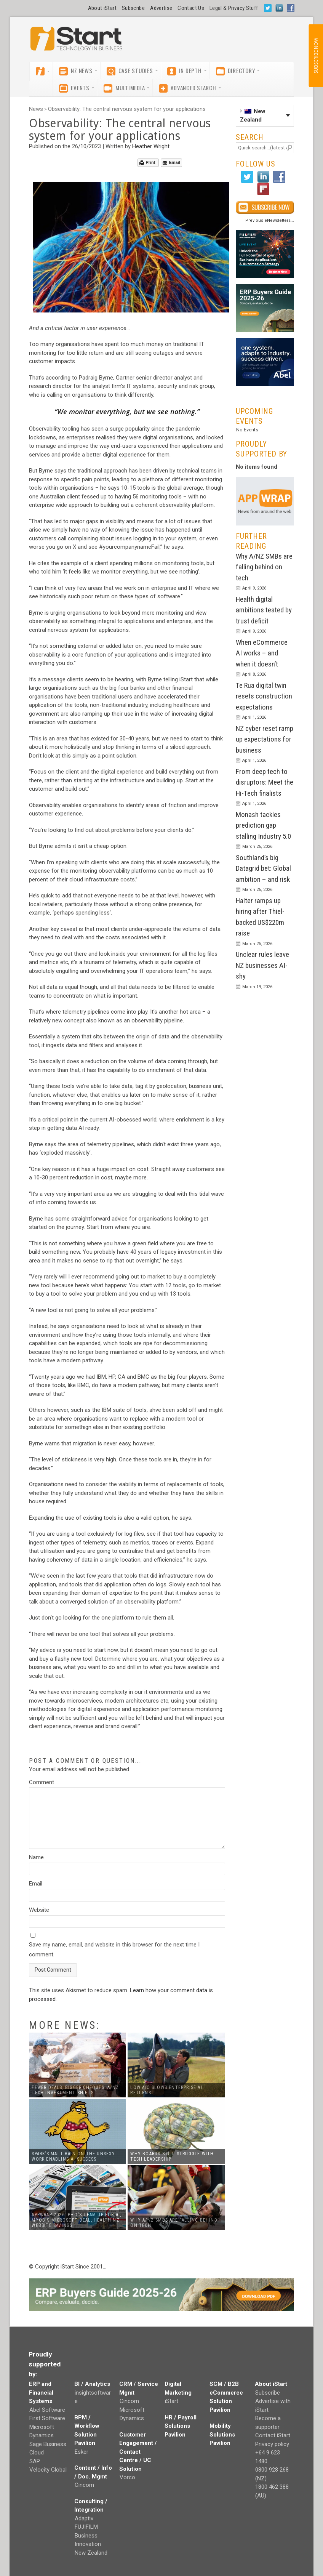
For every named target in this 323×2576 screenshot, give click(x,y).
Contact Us (190, 8)
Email (171, 162)
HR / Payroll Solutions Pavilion (181, 2426)
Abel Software (47, 2409)
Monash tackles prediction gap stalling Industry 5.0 (263, 825)
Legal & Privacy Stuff (233, 8)
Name (36, 1857)
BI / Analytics (92, 2384)
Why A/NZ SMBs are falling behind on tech (264, 567)
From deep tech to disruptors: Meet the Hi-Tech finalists (264, 782)
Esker (81, 2451)
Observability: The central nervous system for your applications (127, 109)
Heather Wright (150, 146)
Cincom (84, 2484)
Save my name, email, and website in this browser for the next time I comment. (114, 1949)
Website (39, 1909)
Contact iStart (272, 2435)
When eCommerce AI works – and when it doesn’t (262, 653)
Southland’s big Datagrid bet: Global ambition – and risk (263, 868)
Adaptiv (84, 2518)
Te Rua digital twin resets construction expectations (264, 696)
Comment (41, 1782)
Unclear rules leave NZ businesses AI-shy (262, 965)
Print (147, 162)
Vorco (127, 2477)
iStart (171, 2401)
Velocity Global (48, 2469)
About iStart (102, 8)
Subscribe (133, 8)
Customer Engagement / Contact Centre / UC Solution (138, 2451)
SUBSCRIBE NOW (315, 56)
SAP (34, 2461)
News (36, 109)
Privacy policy (272, 2444)
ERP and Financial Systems (41, 2393)
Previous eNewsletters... (269, 220)
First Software (47, 2418)
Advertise (161, 8)
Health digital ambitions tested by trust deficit (264, 610)
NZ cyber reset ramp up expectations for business (264, 739)
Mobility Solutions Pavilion (222, 2434)
